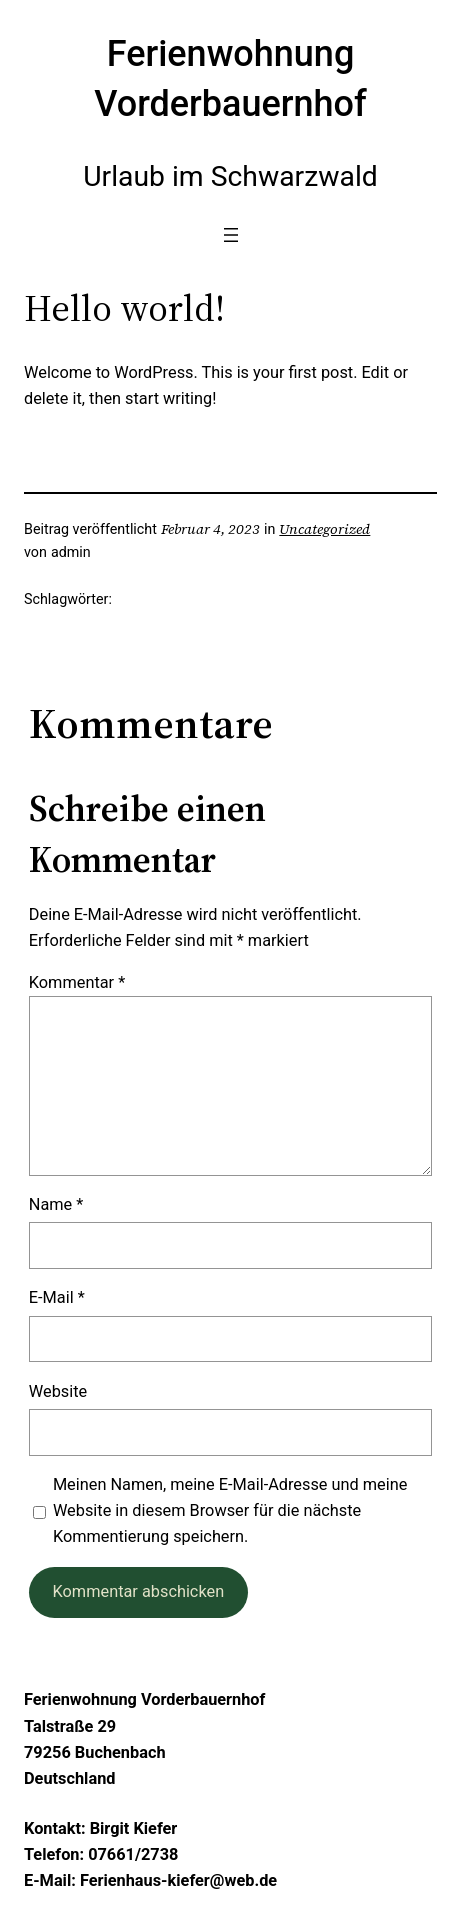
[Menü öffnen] (231, 235)
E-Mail (57, 1297)
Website (58, 1391)
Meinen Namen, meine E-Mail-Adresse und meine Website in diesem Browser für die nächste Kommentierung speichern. (230, 1510)
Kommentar (77, 982)
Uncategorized (324, 529)
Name (56, 1204)
